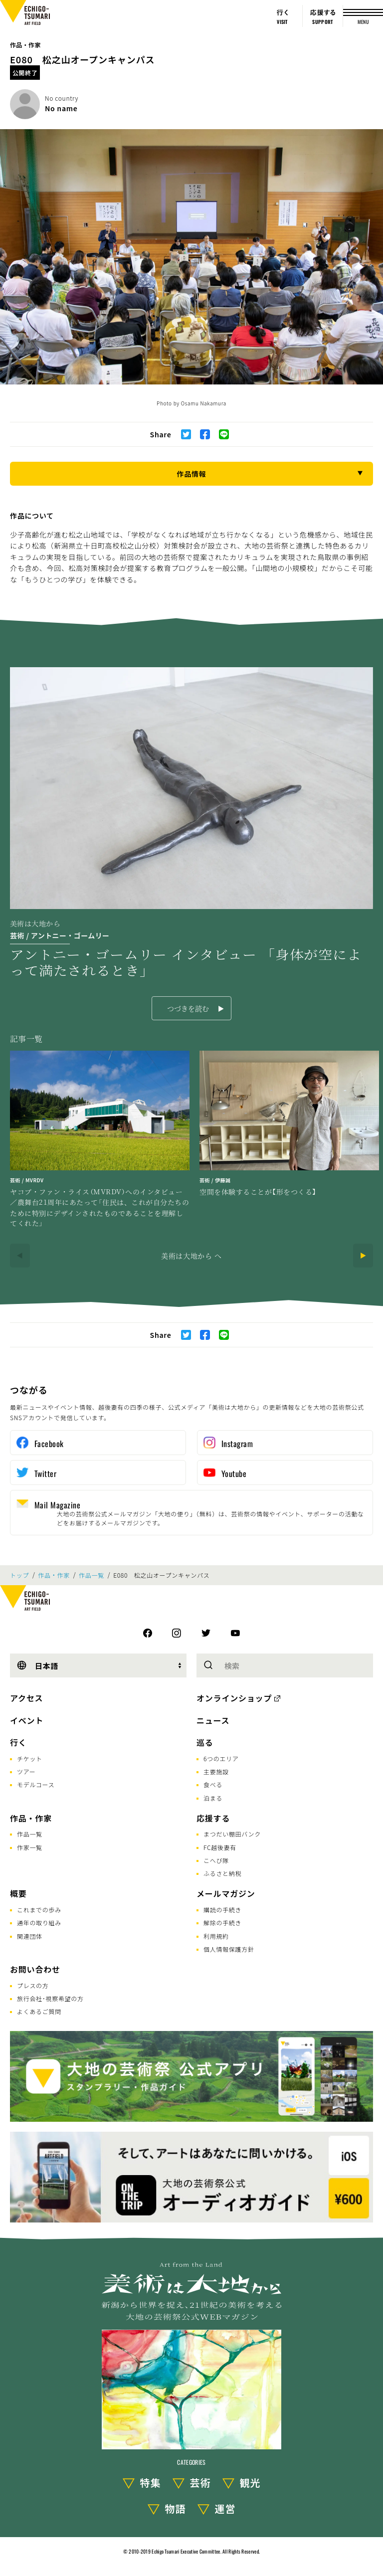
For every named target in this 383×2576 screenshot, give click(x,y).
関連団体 (29, 1936)
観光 (250, 2482)
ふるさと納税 (222, 1873)
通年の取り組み (39, 1922)
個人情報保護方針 (228, 1949)
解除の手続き (222, 1922)
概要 (18, 1893)
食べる (212, 1784)
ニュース (212, 1720)
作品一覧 (91, 1575)
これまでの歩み (39, 1909)
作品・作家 (25, 44)
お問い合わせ (35, 1969)
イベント (26, 1720)
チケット (29, 1758)
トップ (19, 1575)
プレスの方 (33, 1985)
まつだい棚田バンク (232, 1834)
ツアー (26, 1771)
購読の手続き (222, 1909)
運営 (225, 2508)
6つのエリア (221, 1758)
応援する (213, 1818)
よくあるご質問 (39, 2011)
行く (18, 1742)
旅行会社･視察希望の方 (50, 1998)
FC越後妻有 (219, 1847)
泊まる (212, 1798)
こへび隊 (216, 1860)
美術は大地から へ (191, 1256)
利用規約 (216, 1936)
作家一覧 (29, 1847)
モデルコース (35, 1784)
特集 (150, 2482)
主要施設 (216, 1771)
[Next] (363, 1256)
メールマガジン (225, 1893)
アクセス (26, 1698)
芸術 (200, 2482)
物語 (175, 2508)
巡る (204, 1742)
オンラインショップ (234, 1698)
